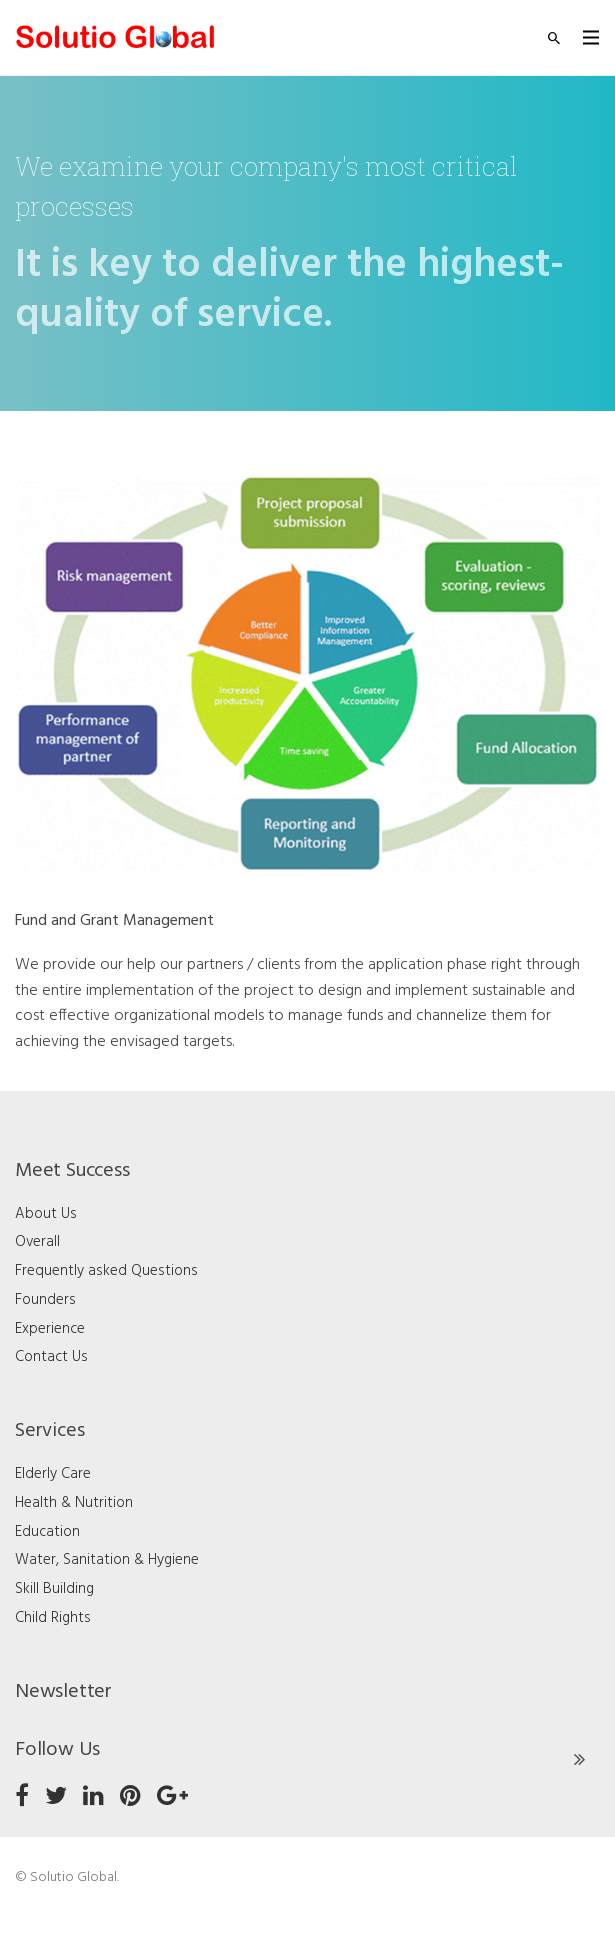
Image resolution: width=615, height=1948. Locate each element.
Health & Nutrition (74, 1503)
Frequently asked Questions (106, 1271)
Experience (50, 1329)
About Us (46, 1214)
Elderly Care (53, 1474)
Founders (45, 1300)
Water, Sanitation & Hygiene (107, 1560)
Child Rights (53, 1618)
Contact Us (51, 1357)
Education (47, 1532)
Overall (37, 1242)
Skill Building (54, 1589)
